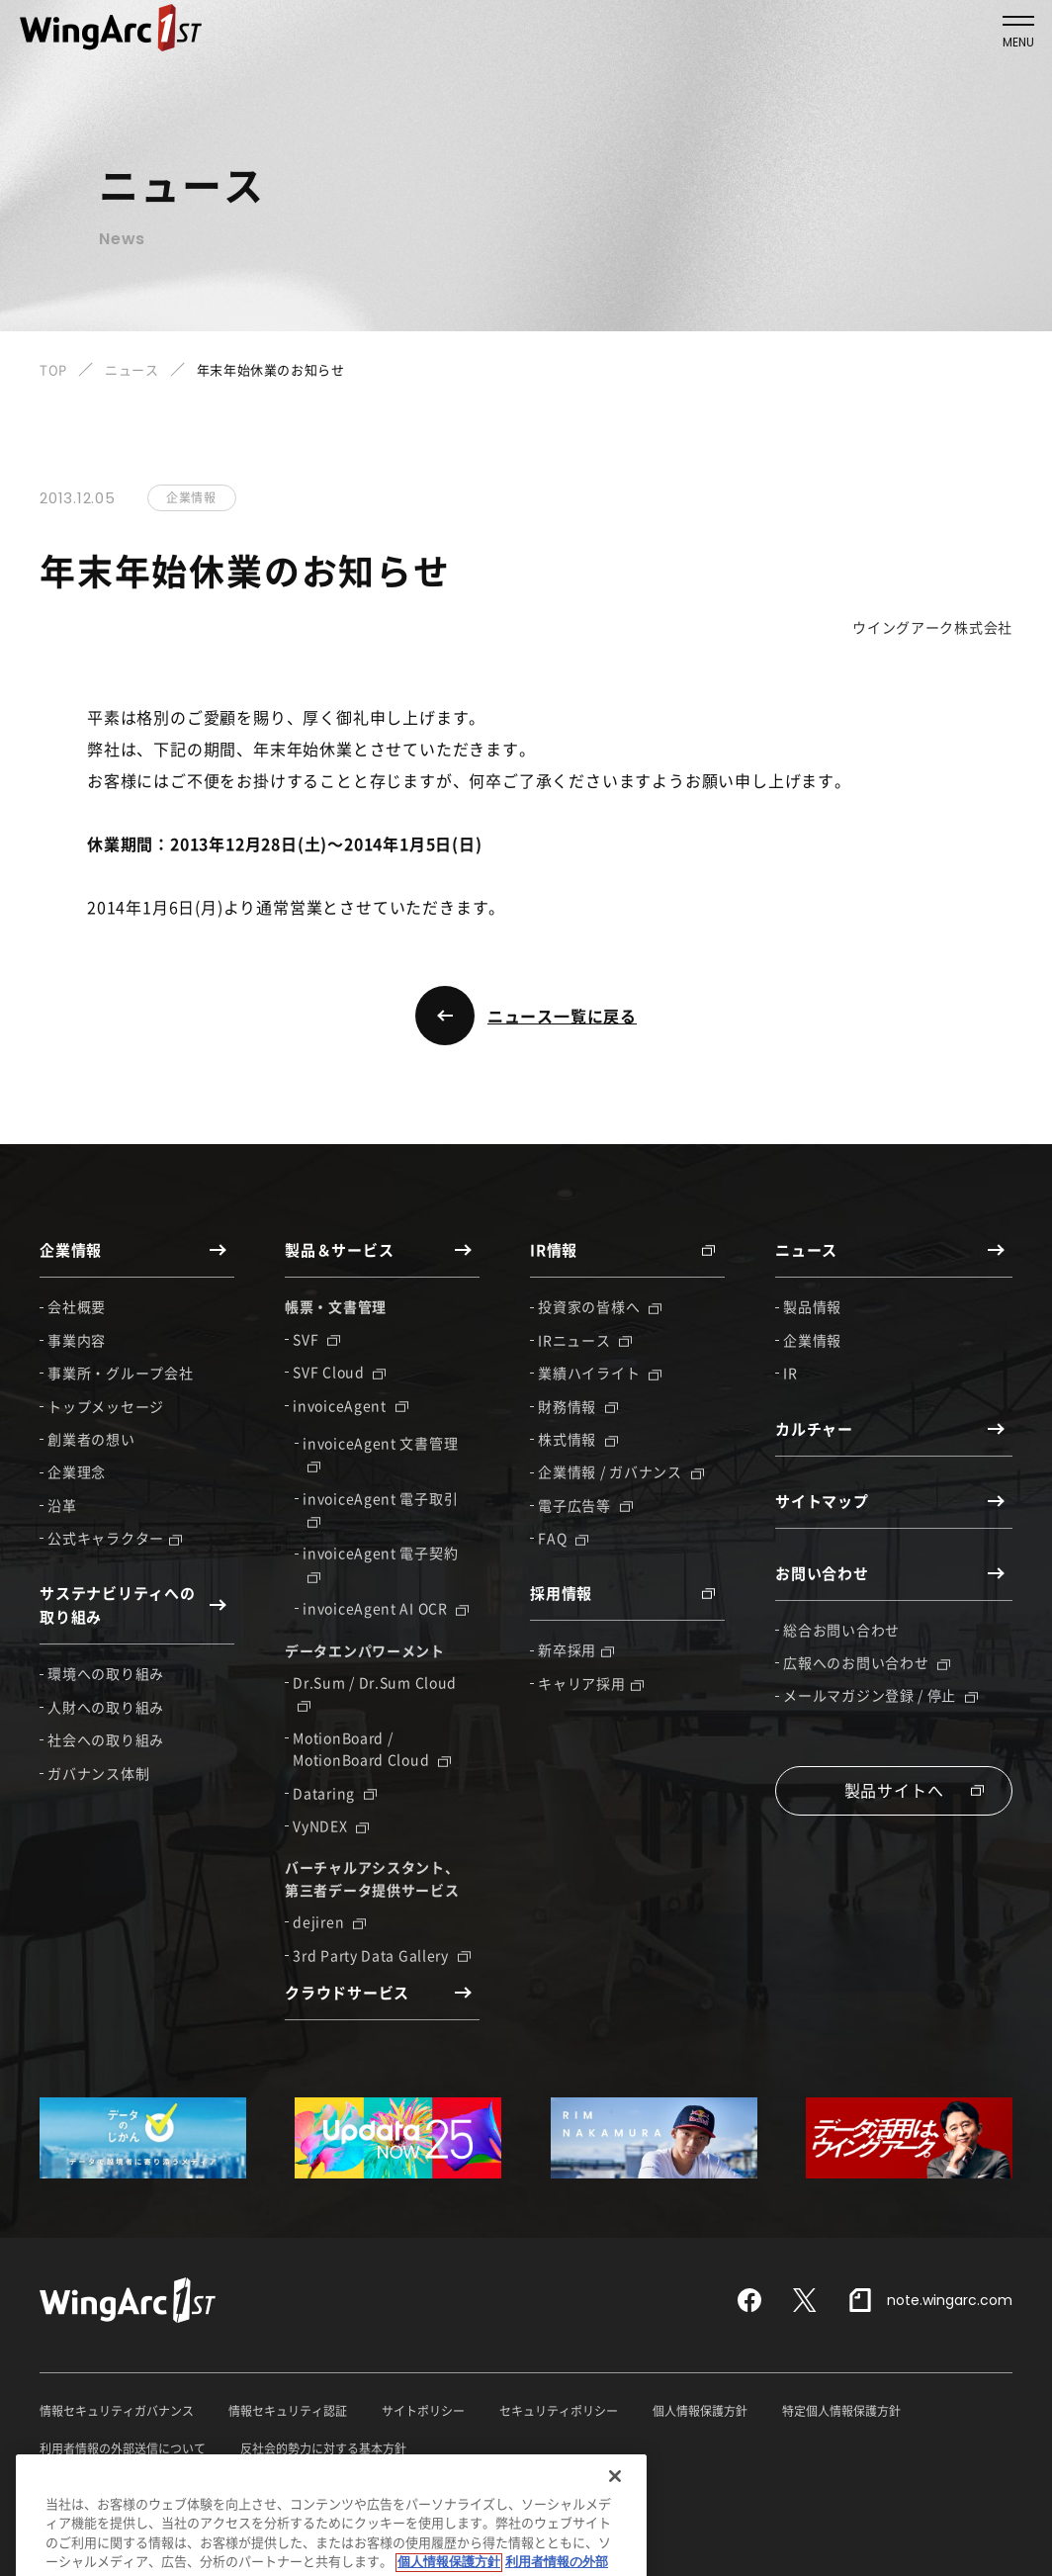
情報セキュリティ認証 (287, 2411)
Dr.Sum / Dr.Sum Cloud (375, 1692)
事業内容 (76, 1340)
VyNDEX (331, 1825)
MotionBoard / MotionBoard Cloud (372, 1748)
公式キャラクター (114, 1538)
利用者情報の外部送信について (123, 2448)
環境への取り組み (105, 1673)
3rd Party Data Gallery (381, 1955)
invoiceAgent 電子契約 (380, 1562)
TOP (53, 369)
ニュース (132, 369)
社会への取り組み (105, 1739)
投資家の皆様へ (599, 1306)
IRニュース (585, 1340)
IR (790, 1372)
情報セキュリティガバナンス (117, 2411)
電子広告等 (585, 1505)
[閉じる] (615, 2515)
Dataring (334, 1793)
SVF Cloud (339, 1371)
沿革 (61, 1505)
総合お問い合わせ (841, 1630)
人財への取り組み (105, 1707)
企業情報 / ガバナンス (620, 1471)
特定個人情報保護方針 (841, 2411)
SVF (316, 1339)
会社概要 (76, 1306)
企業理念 (76, 1471)
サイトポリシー (423, 2411)
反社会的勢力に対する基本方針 (323, 2448)
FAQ (563, 1538)
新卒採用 (576, 1649)
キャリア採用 (590, 1683)
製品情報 (812, 1306)
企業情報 (812, 1340)
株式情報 (578, 1439)
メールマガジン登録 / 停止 (880, 1695)
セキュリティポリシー (558, 2411)
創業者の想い (90, 1439)
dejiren (329, 1921)
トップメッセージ (105, 1406)
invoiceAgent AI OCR (386, 1608)
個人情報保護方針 (700, 2411)
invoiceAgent (350, 1405)
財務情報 (578, 1406)
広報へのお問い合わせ (866, 1662)
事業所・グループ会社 (120, 1372)
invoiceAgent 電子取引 (380, 1508)
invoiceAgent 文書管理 (380, 1452)
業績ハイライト (599, 1372)
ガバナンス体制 (98, 1773)
